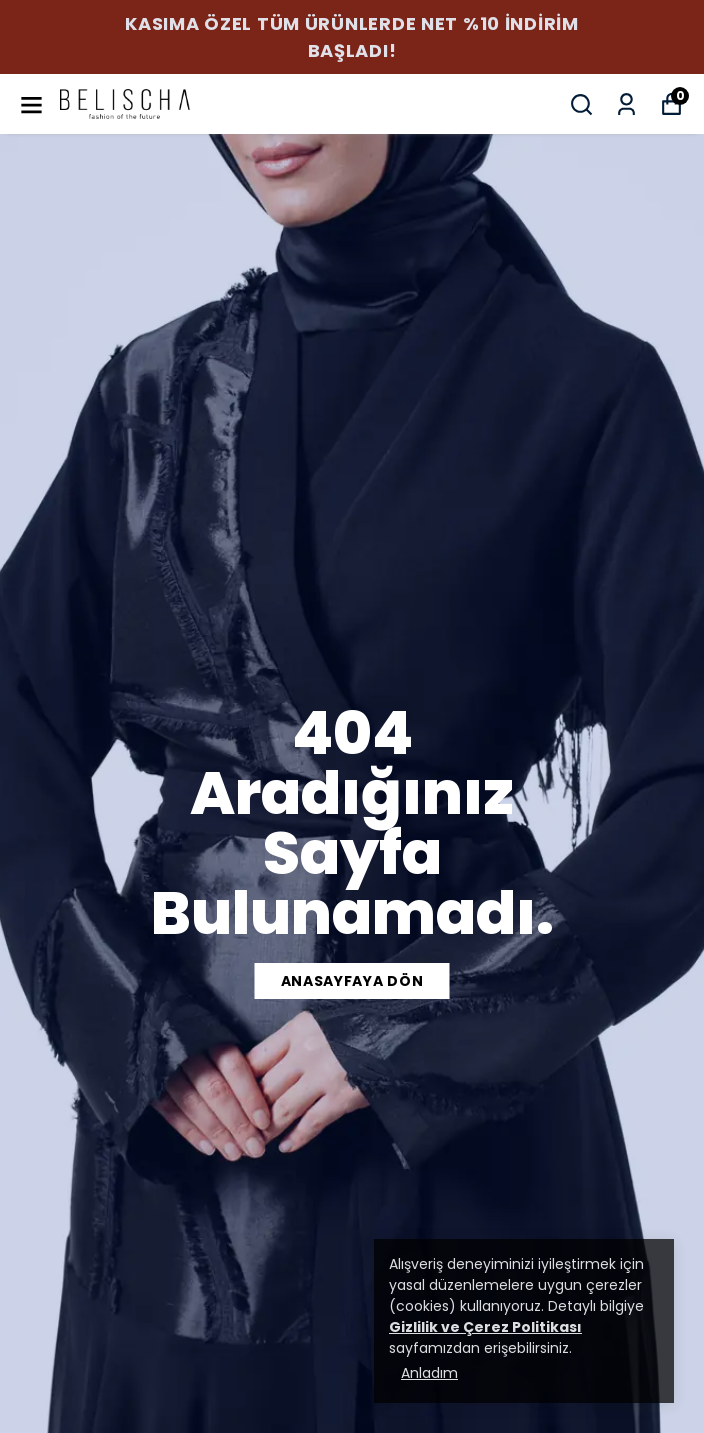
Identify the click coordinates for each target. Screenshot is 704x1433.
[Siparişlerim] (626, 104)
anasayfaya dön (352, 981)
